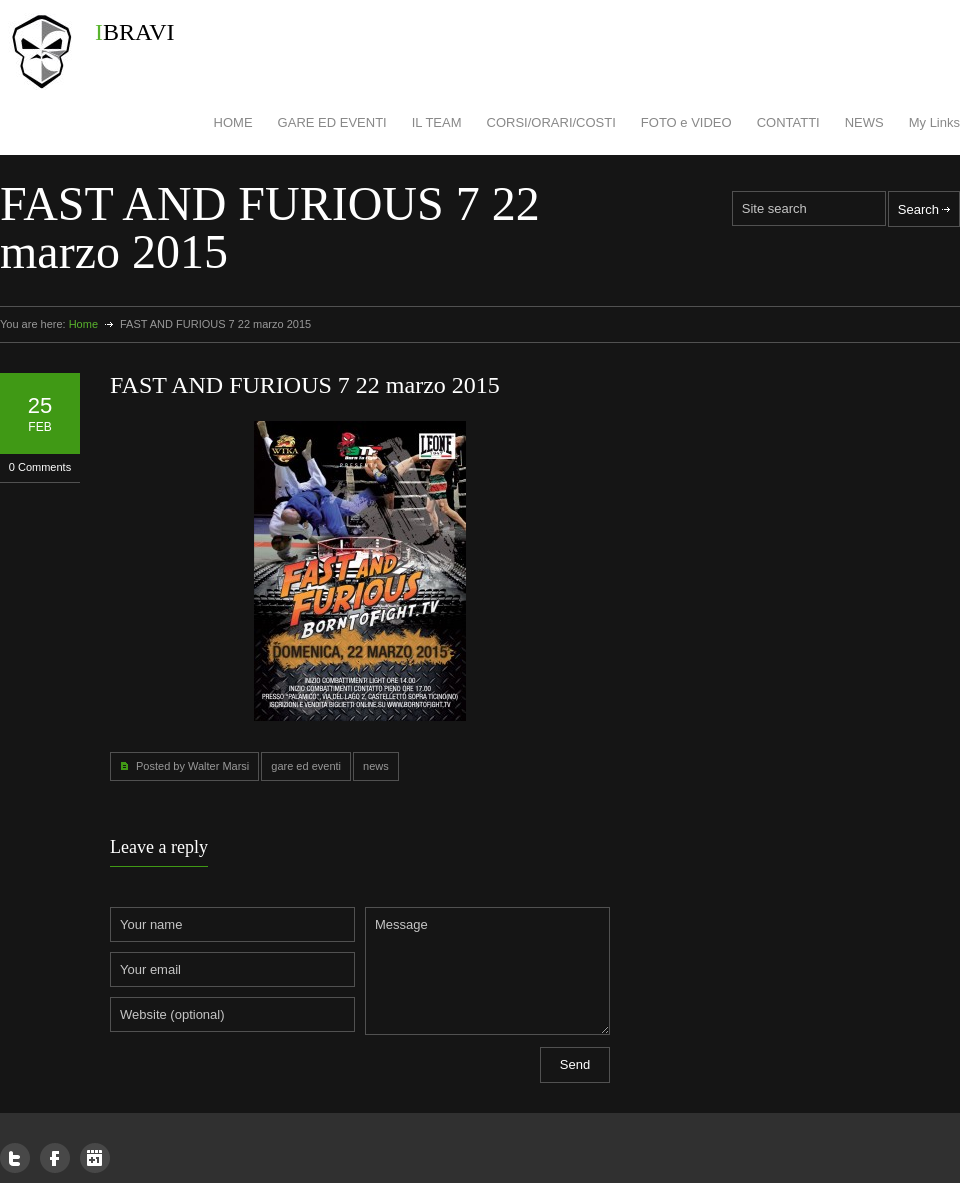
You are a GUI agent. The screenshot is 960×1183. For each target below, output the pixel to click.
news (376, 766)
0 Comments (40, 467)
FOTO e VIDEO (686, 122)
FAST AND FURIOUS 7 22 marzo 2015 (305, 385)
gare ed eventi (306, 766)
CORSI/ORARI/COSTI (551, 122)
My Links (934, 122)
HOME (233, 122)
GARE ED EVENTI (332, 122)
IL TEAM (437, 122)
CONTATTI (788, 122)
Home (83, 324)
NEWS (864, 122)
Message (487, 971)
